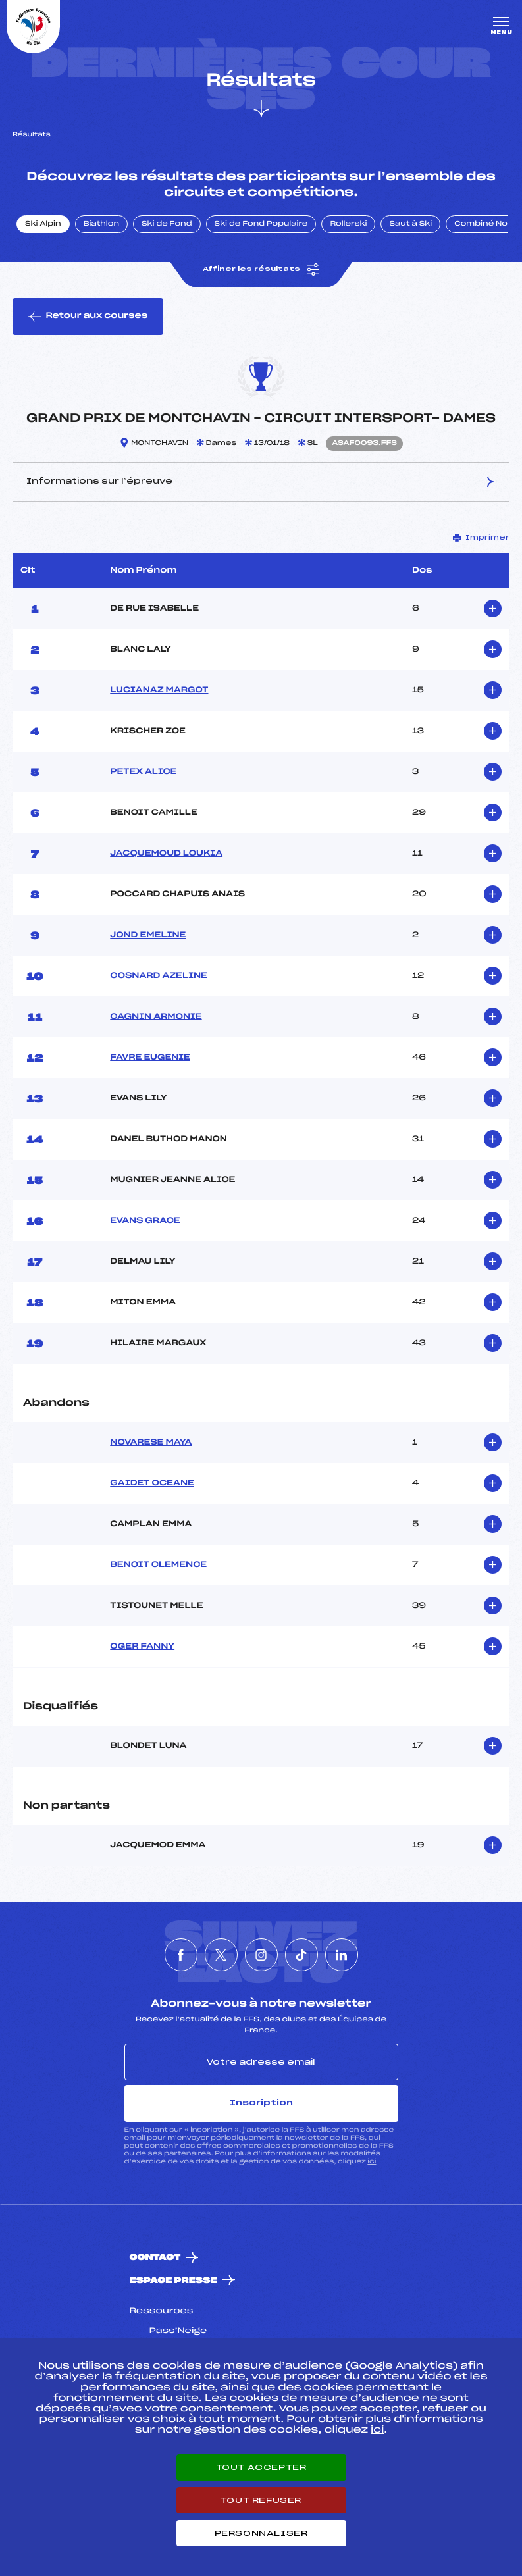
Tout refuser (261, 2500)
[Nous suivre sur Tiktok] (301, 1954)
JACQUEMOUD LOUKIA (166, 854)
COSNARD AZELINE (158, 976)
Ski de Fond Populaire (261, 224)
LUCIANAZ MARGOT (159, 690)
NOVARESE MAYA (151, 1443)
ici (371, 2162)
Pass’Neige (178, 2331)
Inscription (261, 2103)
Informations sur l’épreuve (261, 482)
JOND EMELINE (148, 935)
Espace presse (173, 2281)
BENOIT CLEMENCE (158, 1565)
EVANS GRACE (145, 1221)
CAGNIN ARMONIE (155, 1017)
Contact (155, 2258)
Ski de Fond (167, 224)
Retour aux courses (87, 316)
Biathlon (101, 224)
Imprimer (481, 538)
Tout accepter (261, 2467)
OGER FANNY (142, 1647)
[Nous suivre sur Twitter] (221, 1954)
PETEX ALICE (143, 772)
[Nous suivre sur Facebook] (181, 1954)
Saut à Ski (410, 224)
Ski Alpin (43, 224)
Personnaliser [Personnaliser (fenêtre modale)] (261, 2533)
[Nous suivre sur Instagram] (261, 1954)
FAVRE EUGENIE (150, 1058)
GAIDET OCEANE (152, 1483)
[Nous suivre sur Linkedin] (341, 1954)
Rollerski (348, 224)
